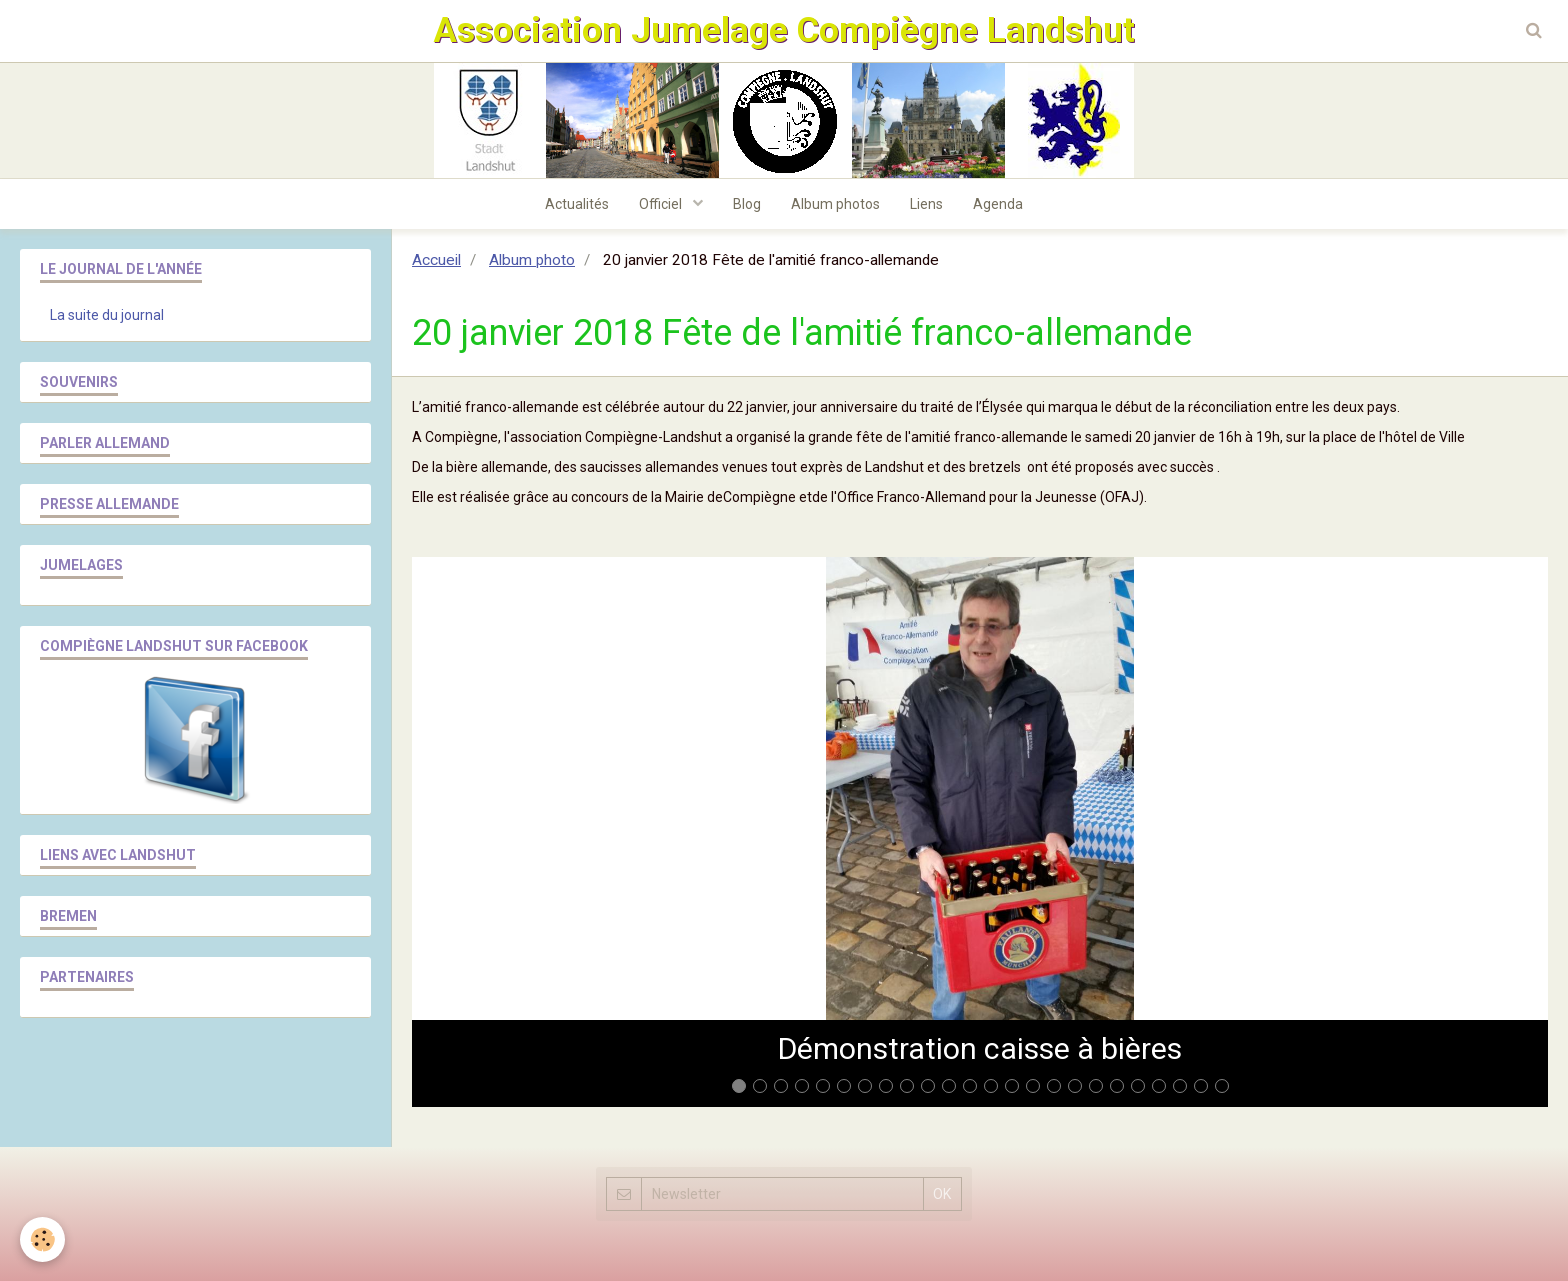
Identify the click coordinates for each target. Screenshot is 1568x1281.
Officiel (662, 204)
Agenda (998, 204)
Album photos (835, 204)
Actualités (577, 204)
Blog (747, 204)
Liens (926, 204)
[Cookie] (42, 1239)
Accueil (436, 260)
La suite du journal (107, 315)
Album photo (532, 260)
